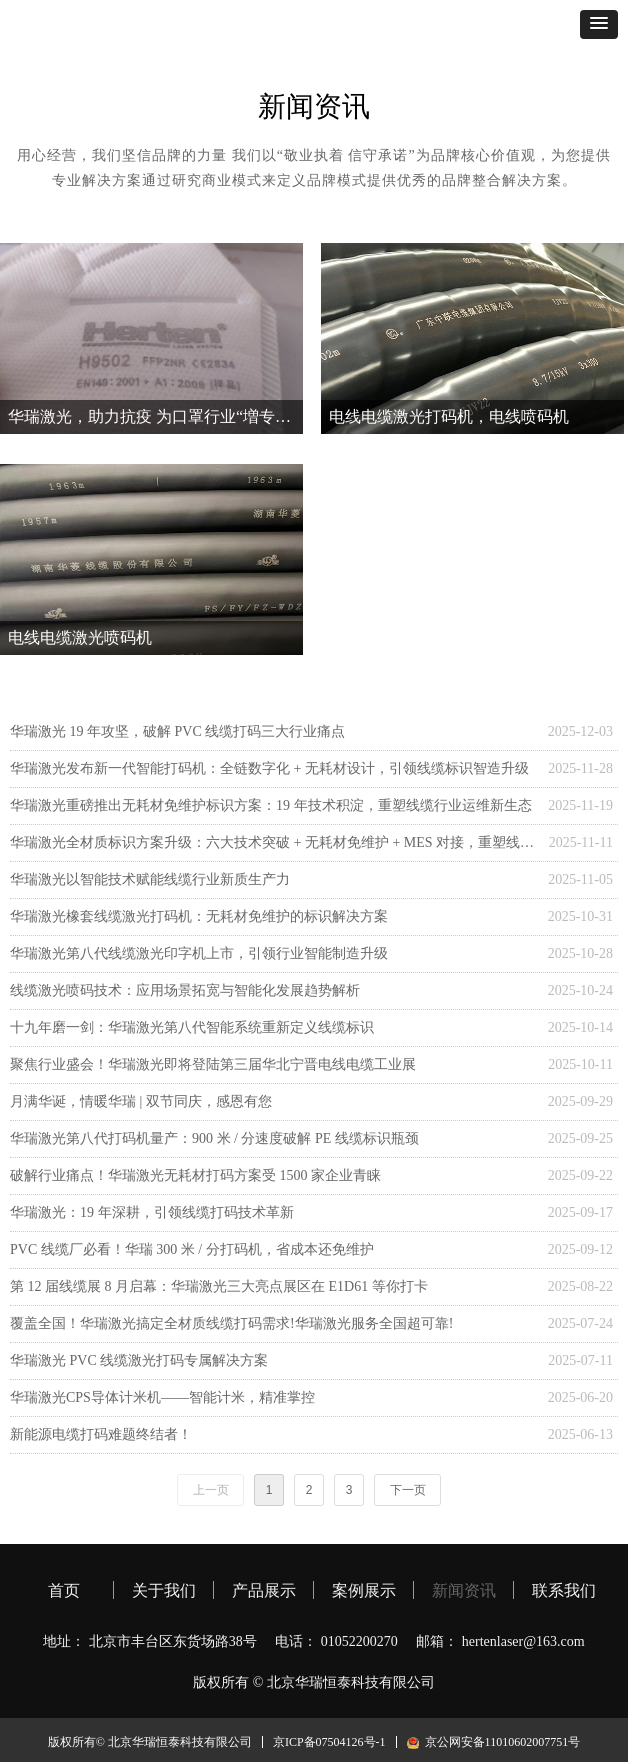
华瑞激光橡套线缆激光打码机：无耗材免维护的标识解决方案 (199, 916)
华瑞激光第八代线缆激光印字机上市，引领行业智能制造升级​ (199, 953)
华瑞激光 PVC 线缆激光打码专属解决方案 (139, 1360)
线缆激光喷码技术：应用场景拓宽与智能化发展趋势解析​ (185, 990)
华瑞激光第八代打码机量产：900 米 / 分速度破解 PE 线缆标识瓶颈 (214, 1138)
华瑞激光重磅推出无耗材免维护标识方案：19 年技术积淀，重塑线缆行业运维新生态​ (271, 805)
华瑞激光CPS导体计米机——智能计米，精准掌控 (162, 1397)
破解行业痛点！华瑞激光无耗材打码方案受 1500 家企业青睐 (195, 1175)
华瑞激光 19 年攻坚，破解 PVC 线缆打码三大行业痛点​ (177, 731)
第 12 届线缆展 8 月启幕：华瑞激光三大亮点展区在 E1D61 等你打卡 (219, 1286)
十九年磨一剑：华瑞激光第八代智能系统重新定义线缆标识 (192, 1027)
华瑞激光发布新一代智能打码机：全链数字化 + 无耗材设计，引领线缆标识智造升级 (269, 768)
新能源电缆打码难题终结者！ (101, 1434)
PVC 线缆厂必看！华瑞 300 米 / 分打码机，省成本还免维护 (192, 1249)
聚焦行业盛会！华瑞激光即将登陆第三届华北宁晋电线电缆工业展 (213, 1064)
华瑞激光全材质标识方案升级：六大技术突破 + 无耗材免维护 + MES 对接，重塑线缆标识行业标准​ (274, 842)
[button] (599, 24)
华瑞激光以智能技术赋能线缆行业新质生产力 (150, 879)
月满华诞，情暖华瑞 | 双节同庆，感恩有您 (141, 1101)
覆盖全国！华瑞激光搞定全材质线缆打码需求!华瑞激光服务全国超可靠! (231, 1323)
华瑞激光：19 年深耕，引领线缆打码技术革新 (152, 1212)
